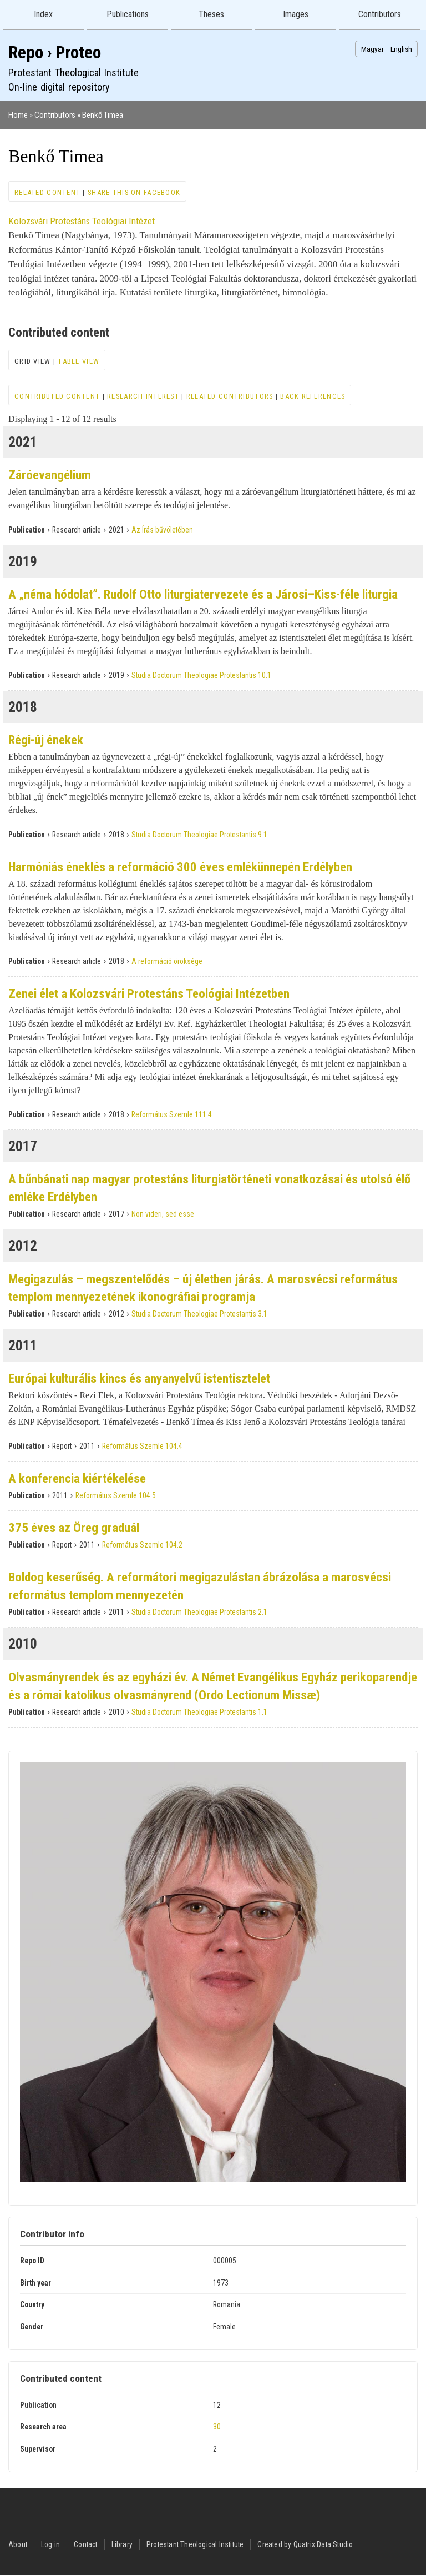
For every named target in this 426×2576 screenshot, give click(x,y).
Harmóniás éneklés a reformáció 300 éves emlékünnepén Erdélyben (180, 867)
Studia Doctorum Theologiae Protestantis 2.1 (199, 1612)
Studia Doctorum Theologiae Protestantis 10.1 (201, 675)
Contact (85, 2544)
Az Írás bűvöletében (162, 529)
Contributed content (57, 396)
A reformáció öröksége (166, 961)
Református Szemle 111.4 (171, 1114)
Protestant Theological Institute (195, 2544)
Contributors (379, 14)
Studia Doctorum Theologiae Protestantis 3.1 (199, 1313)
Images (295, 14)
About (17, 2544)
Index (43, 14)
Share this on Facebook (134, 192)
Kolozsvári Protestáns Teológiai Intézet (81, 221)
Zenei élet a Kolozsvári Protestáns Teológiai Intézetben (149, 993)
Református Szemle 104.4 (142, 1446)
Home (18, 115)
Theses (211, 14)
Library (122, 2544)
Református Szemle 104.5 (115, 1495)
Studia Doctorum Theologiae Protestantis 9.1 (199, 834)
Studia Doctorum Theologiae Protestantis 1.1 (199, 1712)
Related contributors (229, 396)
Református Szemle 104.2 (142, 1544)
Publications (127, 14)
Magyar (372, 48)
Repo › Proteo (54, 52)
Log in (50, 2544)
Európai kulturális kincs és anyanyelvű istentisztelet (139, 1378)
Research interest (143, 396)
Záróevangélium (49, 475)
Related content (47, 192)
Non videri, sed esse (162, 1213)
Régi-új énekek (45, 739)
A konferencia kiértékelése (77, 1478)
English (401, 48)
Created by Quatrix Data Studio (305, 2544)
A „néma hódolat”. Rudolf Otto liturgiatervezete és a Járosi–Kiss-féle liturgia (203, 594)
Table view (78, 361)
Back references (312, 396)
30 (217, 2426)
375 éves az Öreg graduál (73, 1527)
